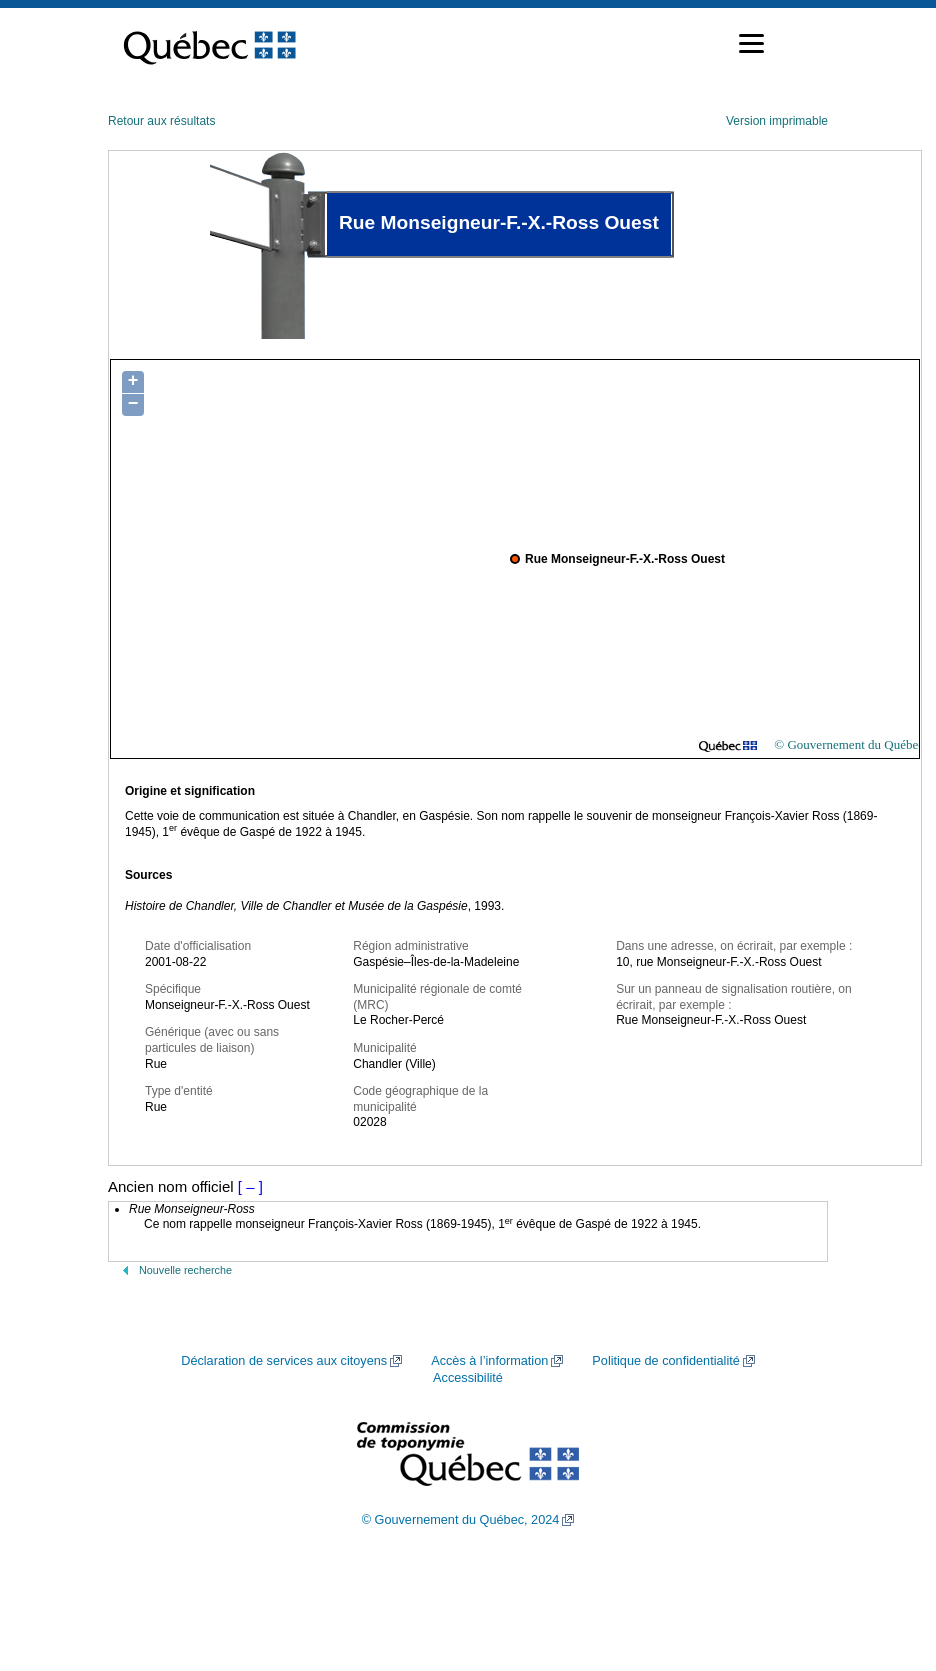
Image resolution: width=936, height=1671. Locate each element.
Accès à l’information (489, 1361)
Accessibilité (468, 1378)
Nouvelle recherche (185, 1270)
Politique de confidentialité (665, 1361)
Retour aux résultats (161, 121)
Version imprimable (777, 121)
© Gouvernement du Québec (849, 744)
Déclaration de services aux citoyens (284, 1361)
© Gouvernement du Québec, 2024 (461, 1520)
